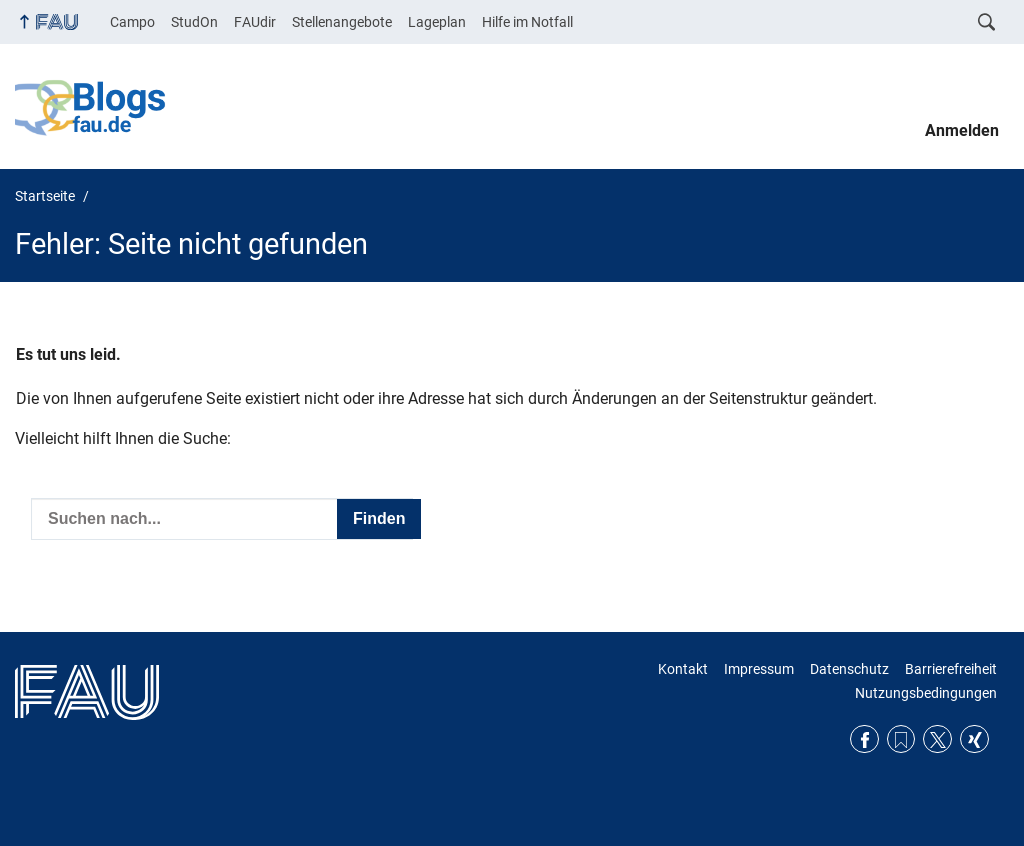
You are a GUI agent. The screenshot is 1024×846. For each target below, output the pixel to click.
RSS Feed (901, 739)
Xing (974, 739)
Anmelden (962, 130)
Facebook (864, 739)
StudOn (194, 22)
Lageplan (437, 22)
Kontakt (683, 669)
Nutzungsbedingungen (926, 693)
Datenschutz (849, 669)
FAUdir (255, 22)
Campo (132, 22)
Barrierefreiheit (951, 669)
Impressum (759, 669)
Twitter (937, 739)
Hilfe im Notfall (527, 22)
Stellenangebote (342, 22)
